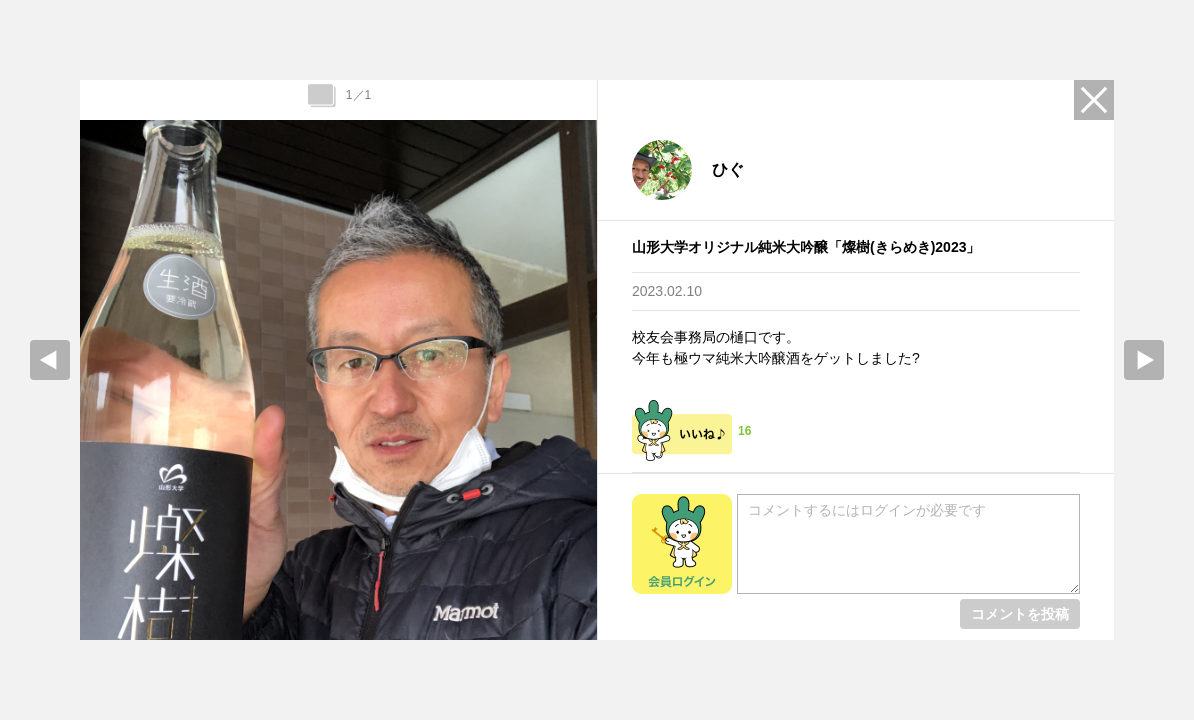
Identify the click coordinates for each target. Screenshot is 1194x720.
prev (50, 360)
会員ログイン (682, 544)
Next (1144, 360)
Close (1094, 100)
